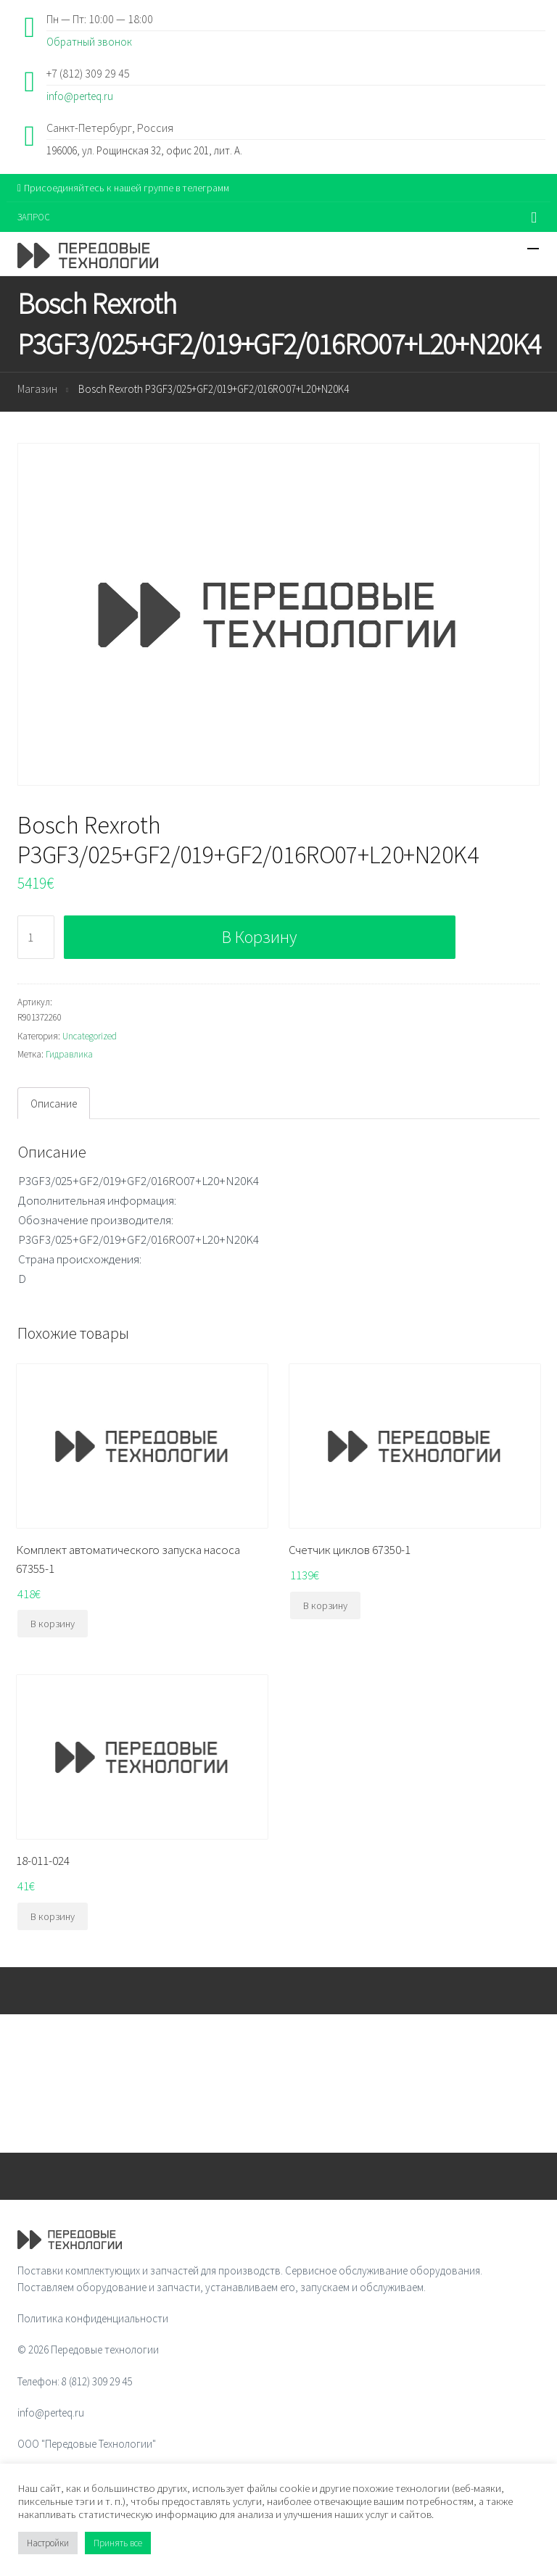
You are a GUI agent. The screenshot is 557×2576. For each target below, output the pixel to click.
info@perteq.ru (79, 96)
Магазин (37, 389)
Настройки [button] (48, 2543)
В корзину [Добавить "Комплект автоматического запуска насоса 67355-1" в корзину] (52, 1623)
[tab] (53, 1103)
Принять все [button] (118, 2543)
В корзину (259, 937)
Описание (53, 1103)
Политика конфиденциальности (92, 2318)
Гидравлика (69, 1054)
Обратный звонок (89, 42)
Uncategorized (89, 1036)
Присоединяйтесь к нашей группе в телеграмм (123, 187)
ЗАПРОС (33, 217)
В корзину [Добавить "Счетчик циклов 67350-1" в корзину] (325, 1605)
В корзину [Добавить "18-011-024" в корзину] (52, 1916)
